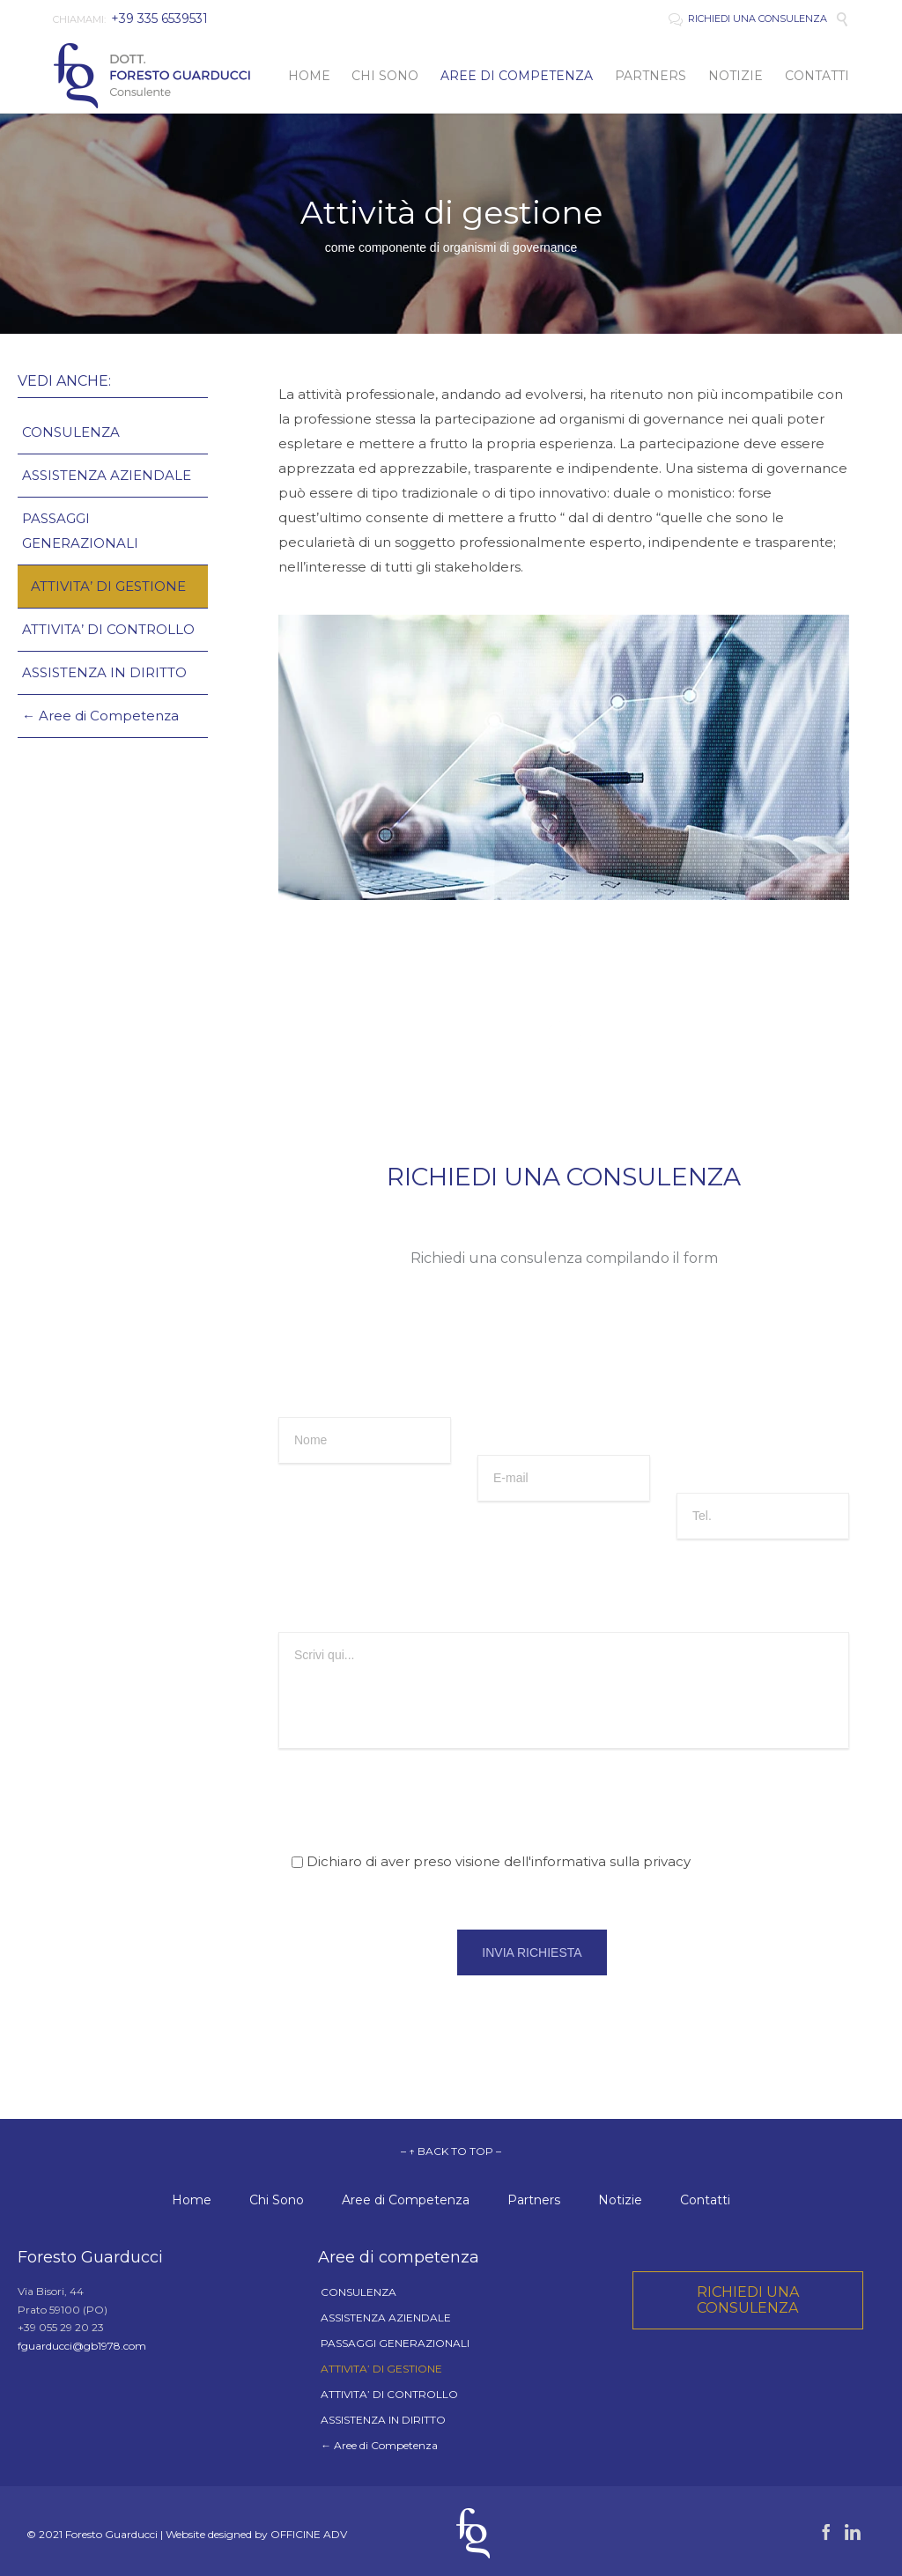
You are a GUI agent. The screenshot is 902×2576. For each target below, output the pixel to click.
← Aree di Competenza (100, 715)
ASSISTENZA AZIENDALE (106, 475)
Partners (533, 2200)
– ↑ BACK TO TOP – (451, 2151)
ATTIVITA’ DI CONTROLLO (108, 629)
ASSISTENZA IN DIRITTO (104, 672)
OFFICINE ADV (308, 2534)
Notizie (620, 2200)
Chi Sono (276, 2200)
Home (191, 2200)
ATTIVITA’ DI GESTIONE (108, 586)
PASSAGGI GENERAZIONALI (80, 530)
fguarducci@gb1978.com (82, 2345)
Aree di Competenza (405, 2200)
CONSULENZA (71, 432)
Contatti (705, 2200)
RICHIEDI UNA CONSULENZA (748, 18)
